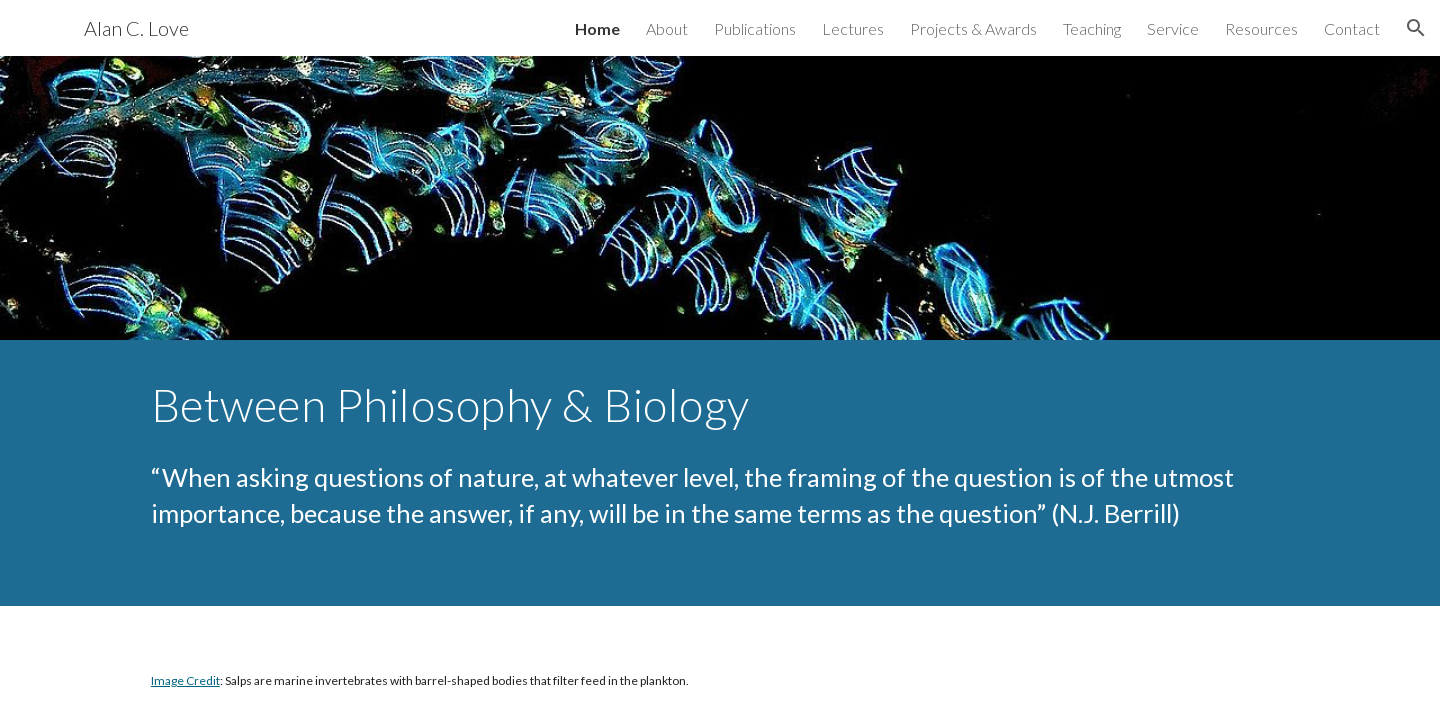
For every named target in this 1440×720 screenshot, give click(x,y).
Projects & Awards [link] (973, 28)
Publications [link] (755, 28)
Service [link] (1173, 28)
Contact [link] (1352, 28)
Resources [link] (1261, 28)
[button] (1416, 28)
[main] (720, 405)
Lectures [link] (853, 28)
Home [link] (597, 28)
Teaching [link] (1092, 28)
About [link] (667, 28)
